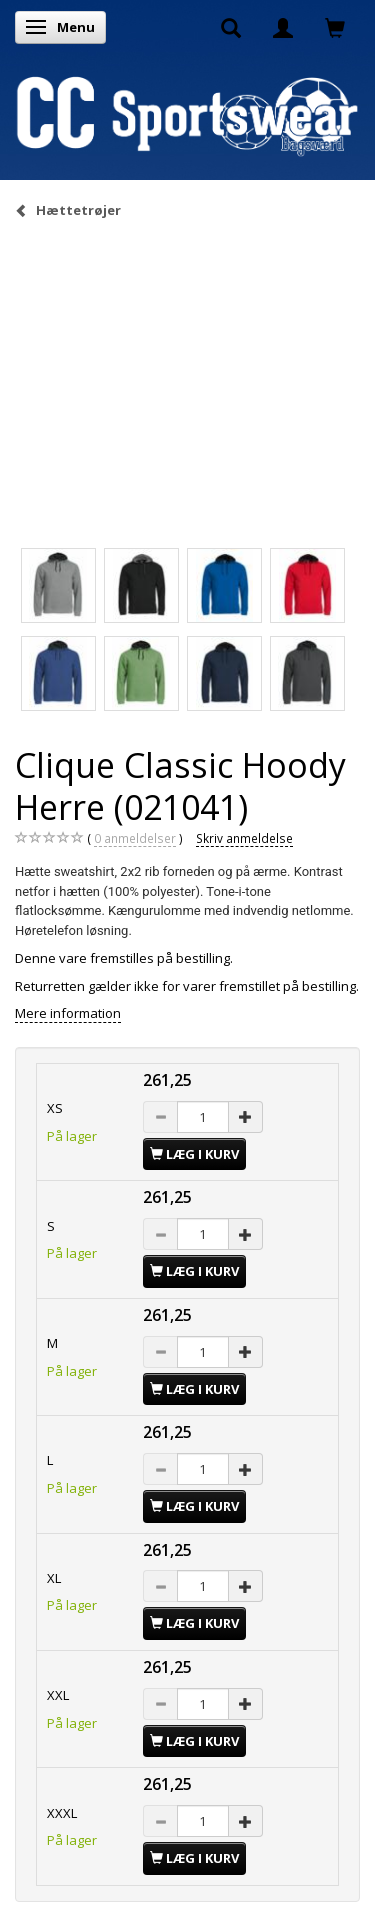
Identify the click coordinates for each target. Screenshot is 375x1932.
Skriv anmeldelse (244, 838)
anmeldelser (135, 838)
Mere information (68, 1013)
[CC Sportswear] (187, 115)
